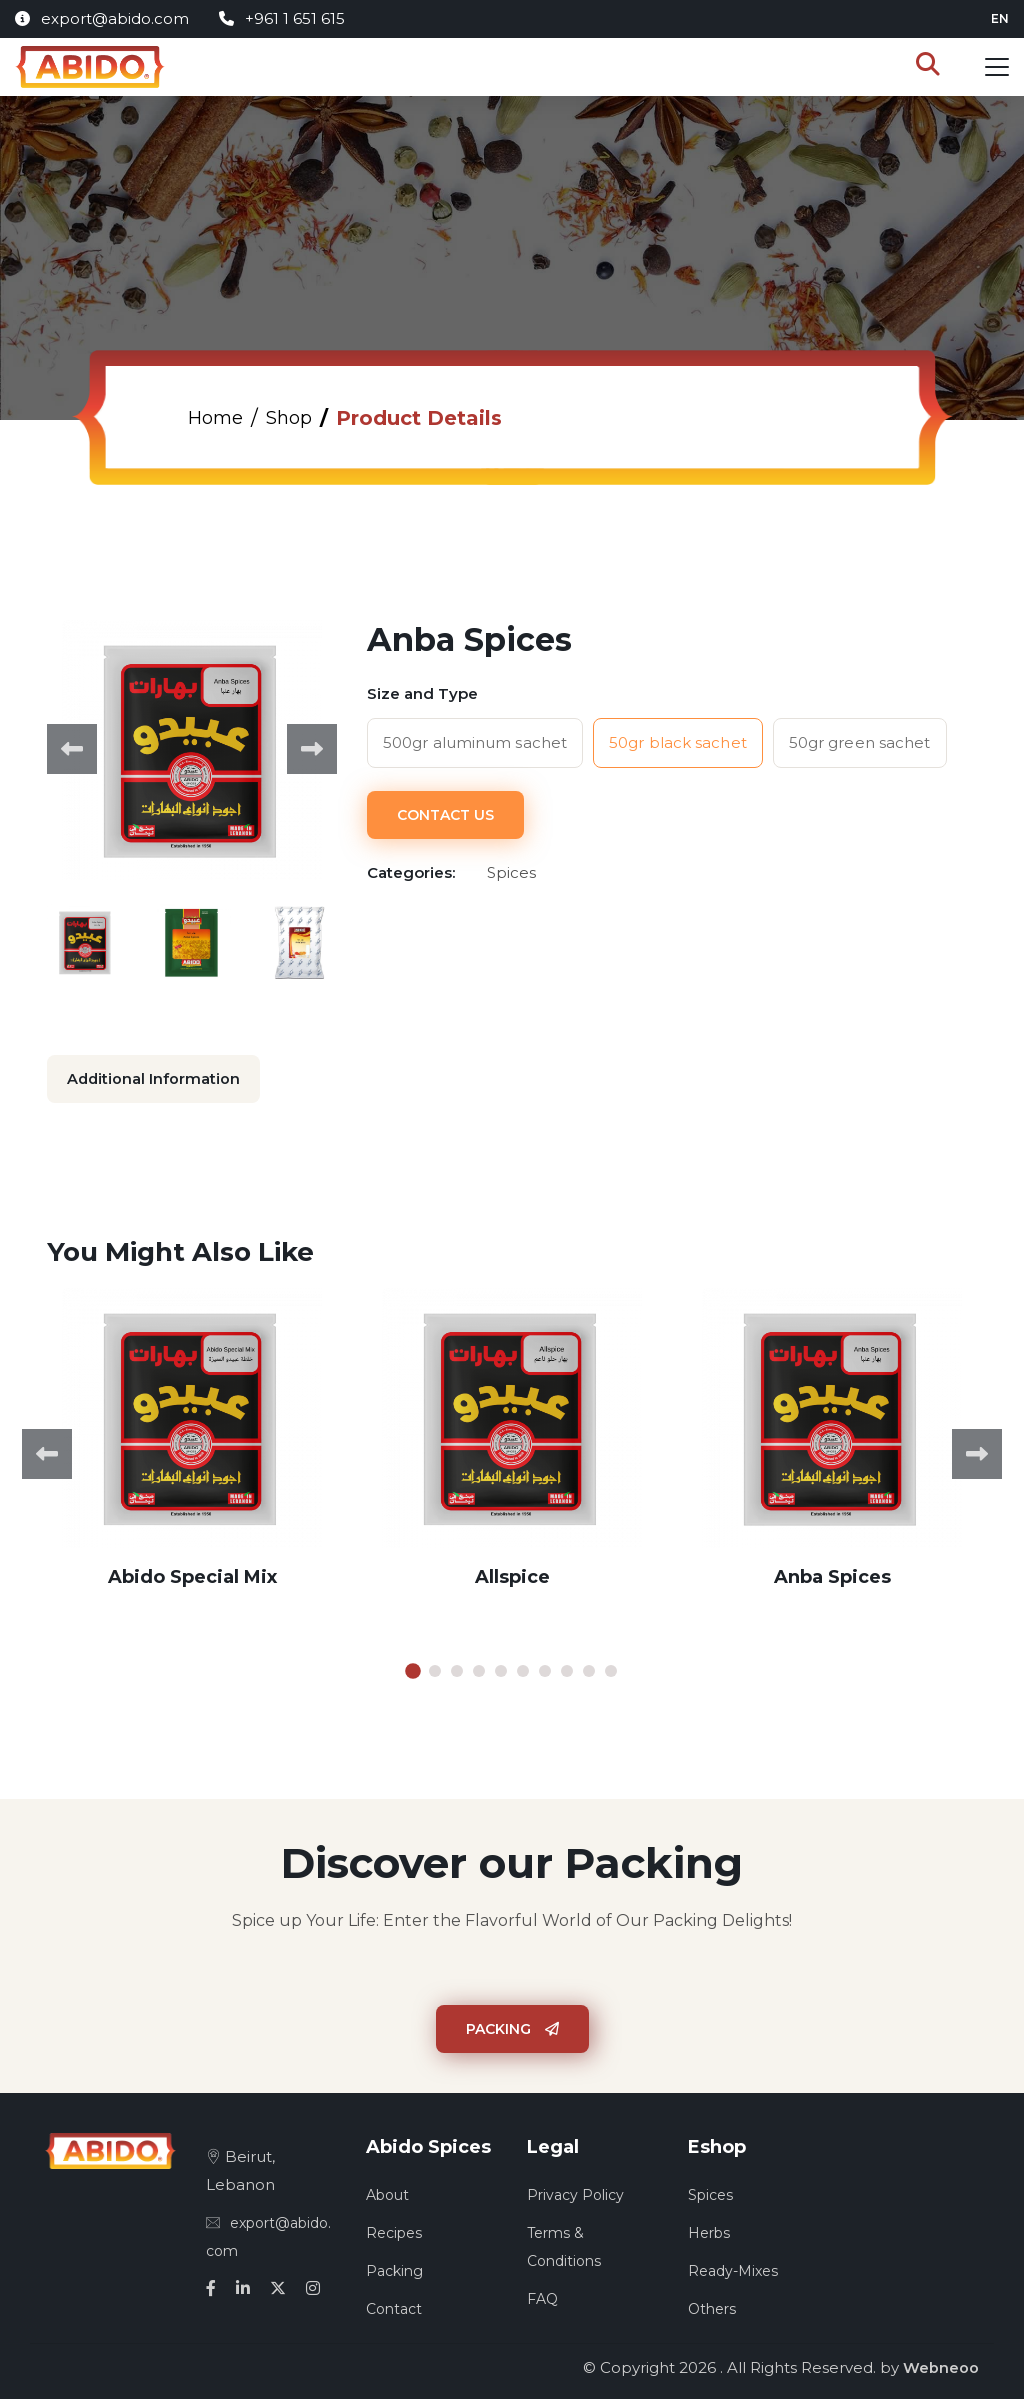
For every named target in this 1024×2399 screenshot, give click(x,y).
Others (712, 2306)
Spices (710, 2192)
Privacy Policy (575, 2192)
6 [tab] (523, 1668)
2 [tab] (435, 1668)
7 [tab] (545, 1668)
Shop (297, 418)
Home (218, 418)
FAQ (542, 2296)
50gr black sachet (678, 742)
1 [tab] (413, 1668)
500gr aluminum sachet (475, 742)
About (387, 2192)
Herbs (709, 2230)
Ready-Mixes (733, 2268)
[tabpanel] (192, 1451)
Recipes (394, 2230)
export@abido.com (102, 18)
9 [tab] (589, 1668)
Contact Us (445, 812)
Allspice (512, 1574)
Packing (512, 2026)
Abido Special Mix (192, 1574)
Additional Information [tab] (154, 1078)
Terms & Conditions (564, 2244)
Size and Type (422, 693)
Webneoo (941, 2364)
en (1000, 18)
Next (312, 749)
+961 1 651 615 (282, 18)
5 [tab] (501, 1668)
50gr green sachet (860, 742)
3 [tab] (457, 1668)
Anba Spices (832, 1574)
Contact (394, 2306)
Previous (72, 749)
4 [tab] (479, 1668)
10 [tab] (611, 1668)
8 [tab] (567, 1668)
